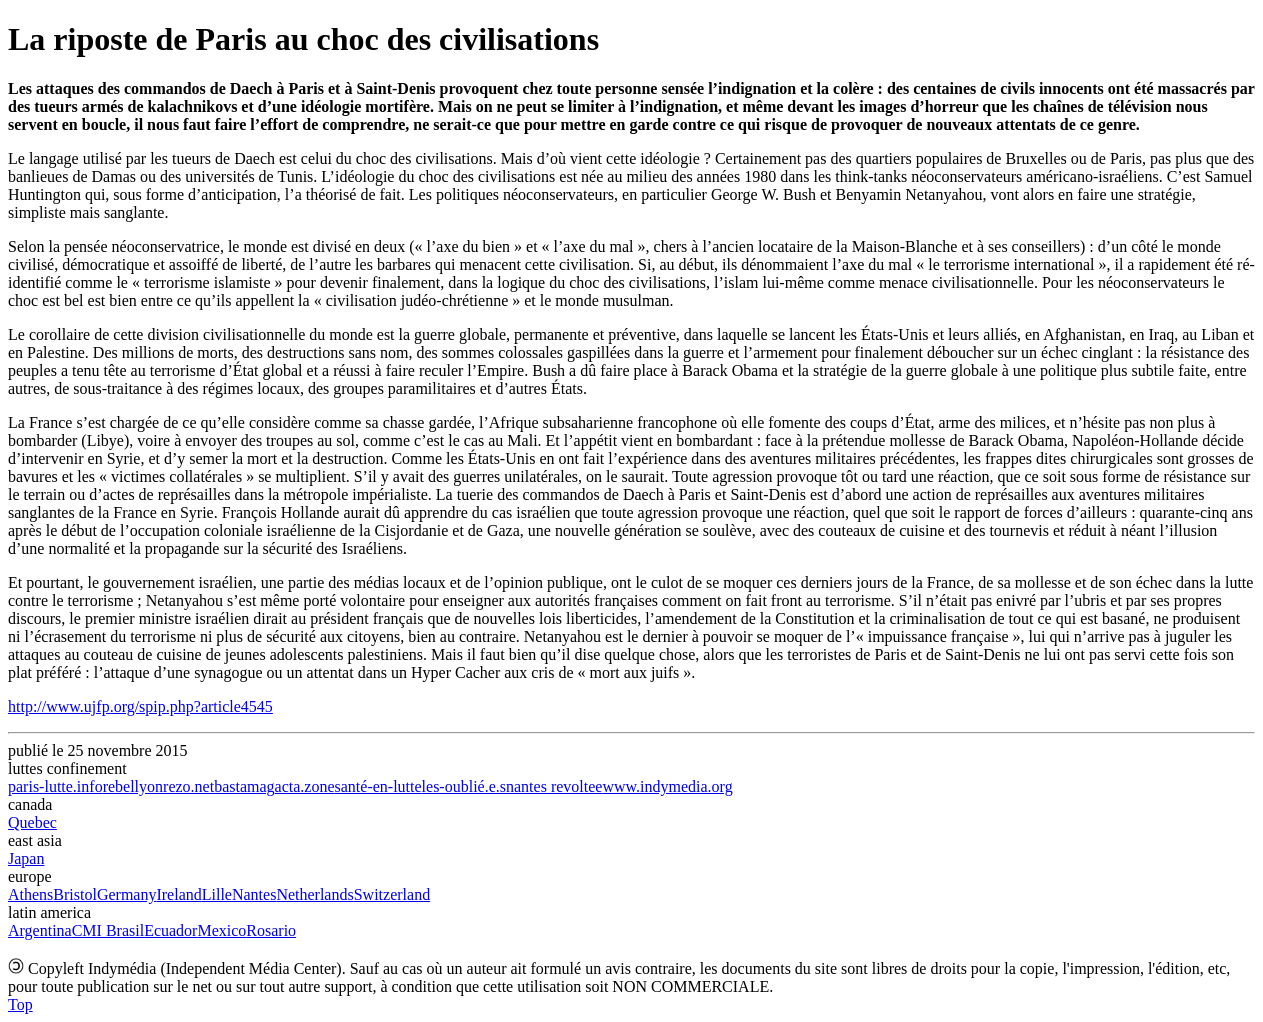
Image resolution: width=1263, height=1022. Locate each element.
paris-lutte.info (55, 786)
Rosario (271, 930)
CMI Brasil (108, 930)
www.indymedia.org (667, 786)
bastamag (244, 786)
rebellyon (133, 786)
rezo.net (188, 786)
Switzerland (392, 894)
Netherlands (314, 894)
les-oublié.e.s (464, 786)
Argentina (40, 930)
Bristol (75, 894)
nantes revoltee (554, 786)
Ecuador (170, 930)
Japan (26, 858)
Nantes (254, 894)
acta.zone (305, 786)
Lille (217, 894)
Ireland (178, 894)
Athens (30, 894)
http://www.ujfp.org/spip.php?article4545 (140, 706)
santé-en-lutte (378, 786)
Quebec (32, 822)
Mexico (221, 930)
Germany (127, 894)
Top (20, 1004)
